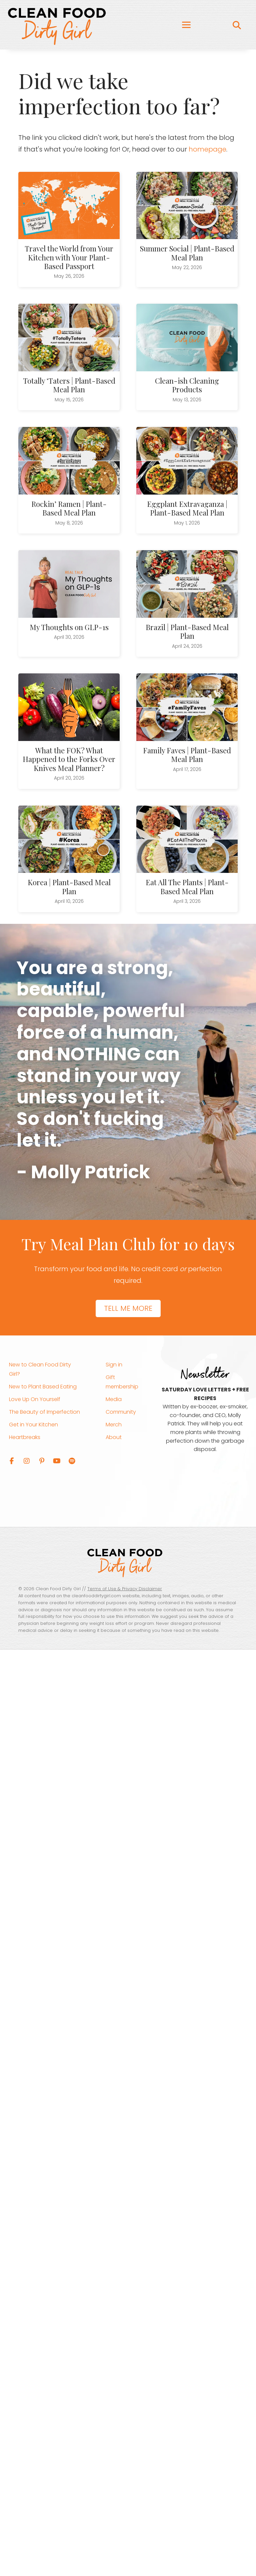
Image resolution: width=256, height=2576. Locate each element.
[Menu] (186, 25)
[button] (12, 1461)
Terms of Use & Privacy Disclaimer (124, 1589)
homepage (207, 149)
